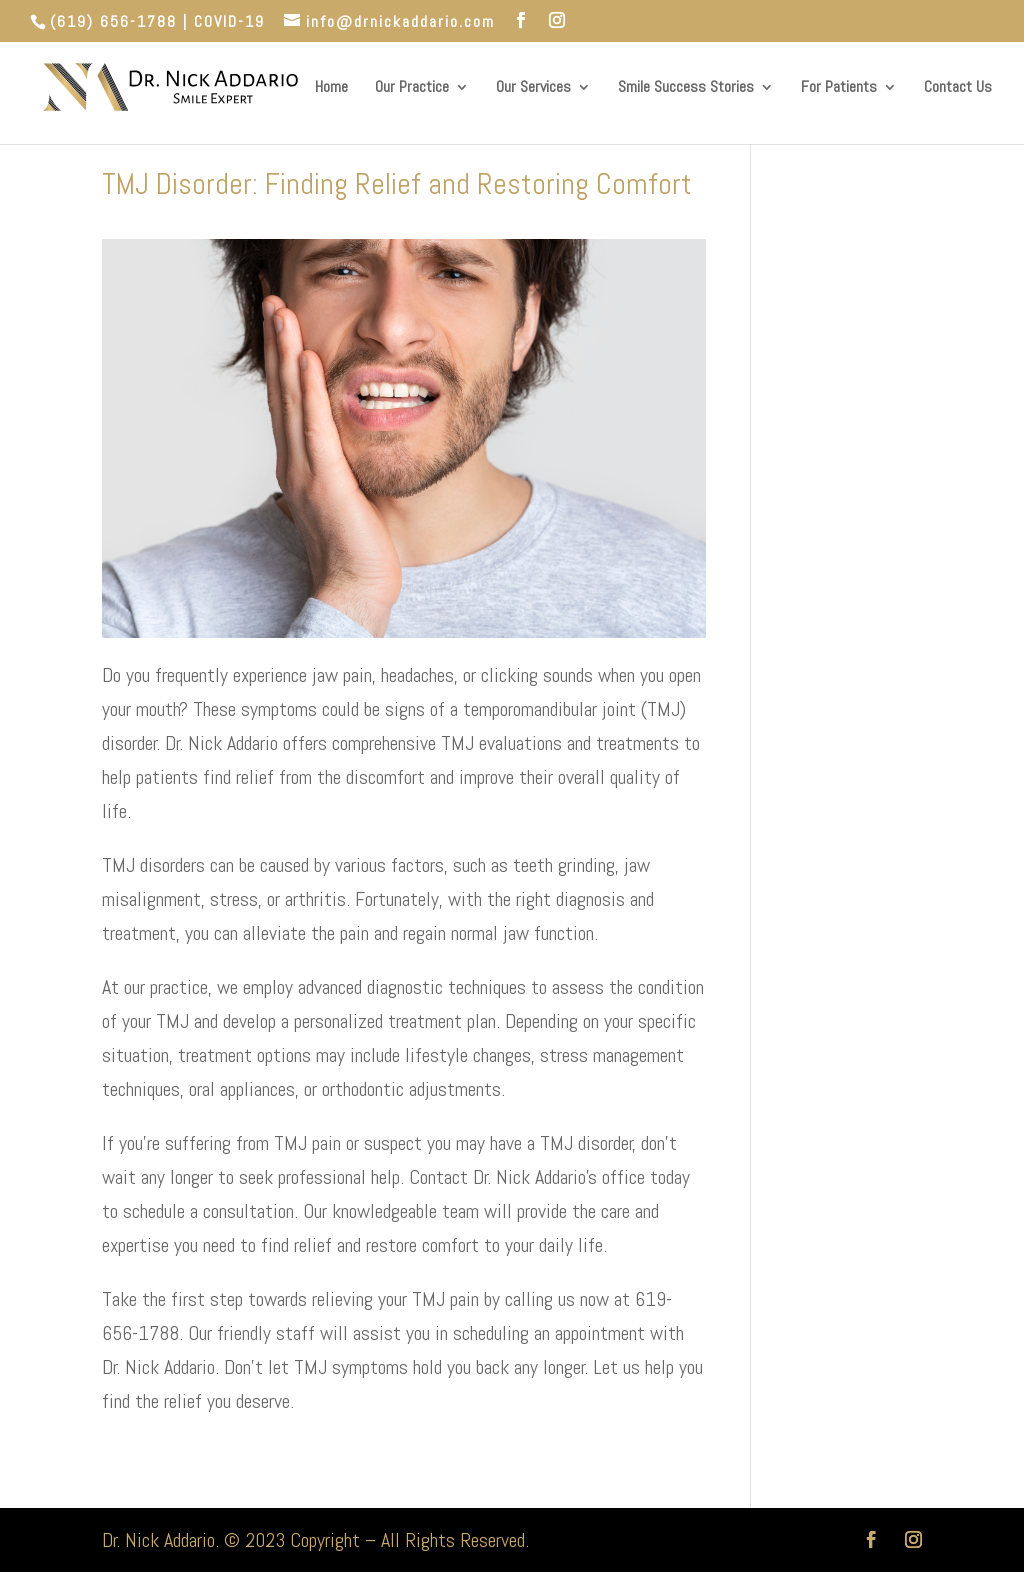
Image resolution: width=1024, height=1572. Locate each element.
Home (331, 88)
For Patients (839, 88)
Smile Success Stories (686, 88)
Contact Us (958, 88)
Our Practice (412, 88)
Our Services (533, 88)
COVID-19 (229, 21)
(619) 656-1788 (113, 21)
